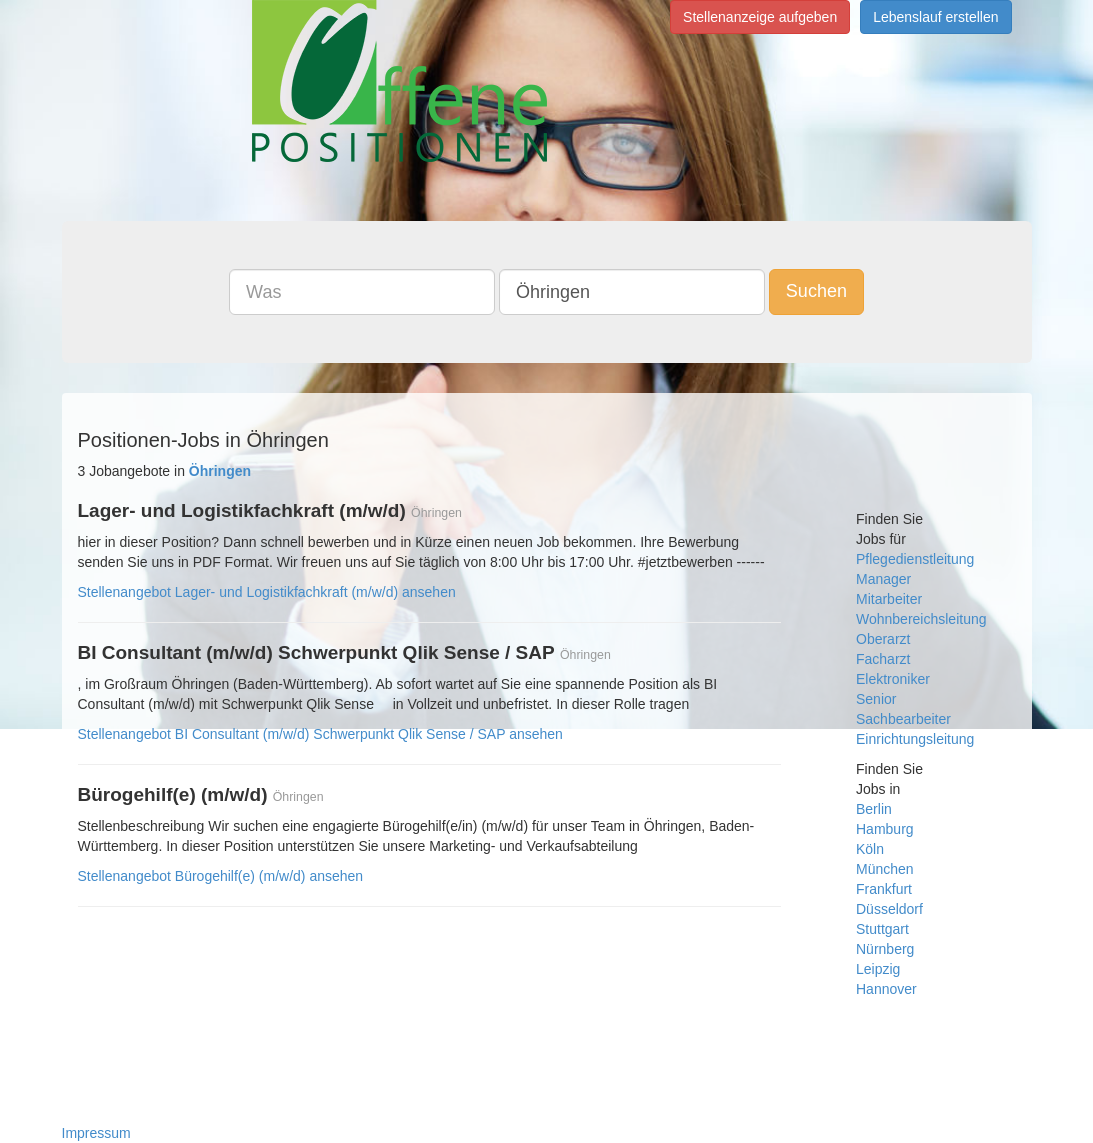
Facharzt (883, 659)
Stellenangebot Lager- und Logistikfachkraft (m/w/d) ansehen (267, 592)
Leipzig (878, 969)
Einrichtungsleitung (915, 739)
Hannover (886, 989)
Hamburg (885, 829)
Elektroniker (893, 679)
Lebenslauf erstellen (935, 17)
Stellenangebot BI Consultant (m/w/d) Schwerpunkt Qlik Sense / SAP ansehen (320, 734)
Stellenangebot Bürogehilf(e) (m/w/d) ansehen (221, 876)
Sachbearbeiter (903, 719)
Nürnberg (885, 949)
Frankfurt (884, 889)
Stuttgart (882, 929)
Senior (876, 699)
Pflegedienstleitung (915, 559)
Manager (883, 579)
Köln (870, 849)
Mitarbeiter (889, 599)
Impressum (96, 1133)
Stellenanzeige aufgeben (760, 17)
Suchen (816, 291)
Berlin (874, 809)
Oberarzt (883, 639)
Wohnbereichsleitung (921, 619)
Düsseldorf (889, 909)
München (885, 869)
